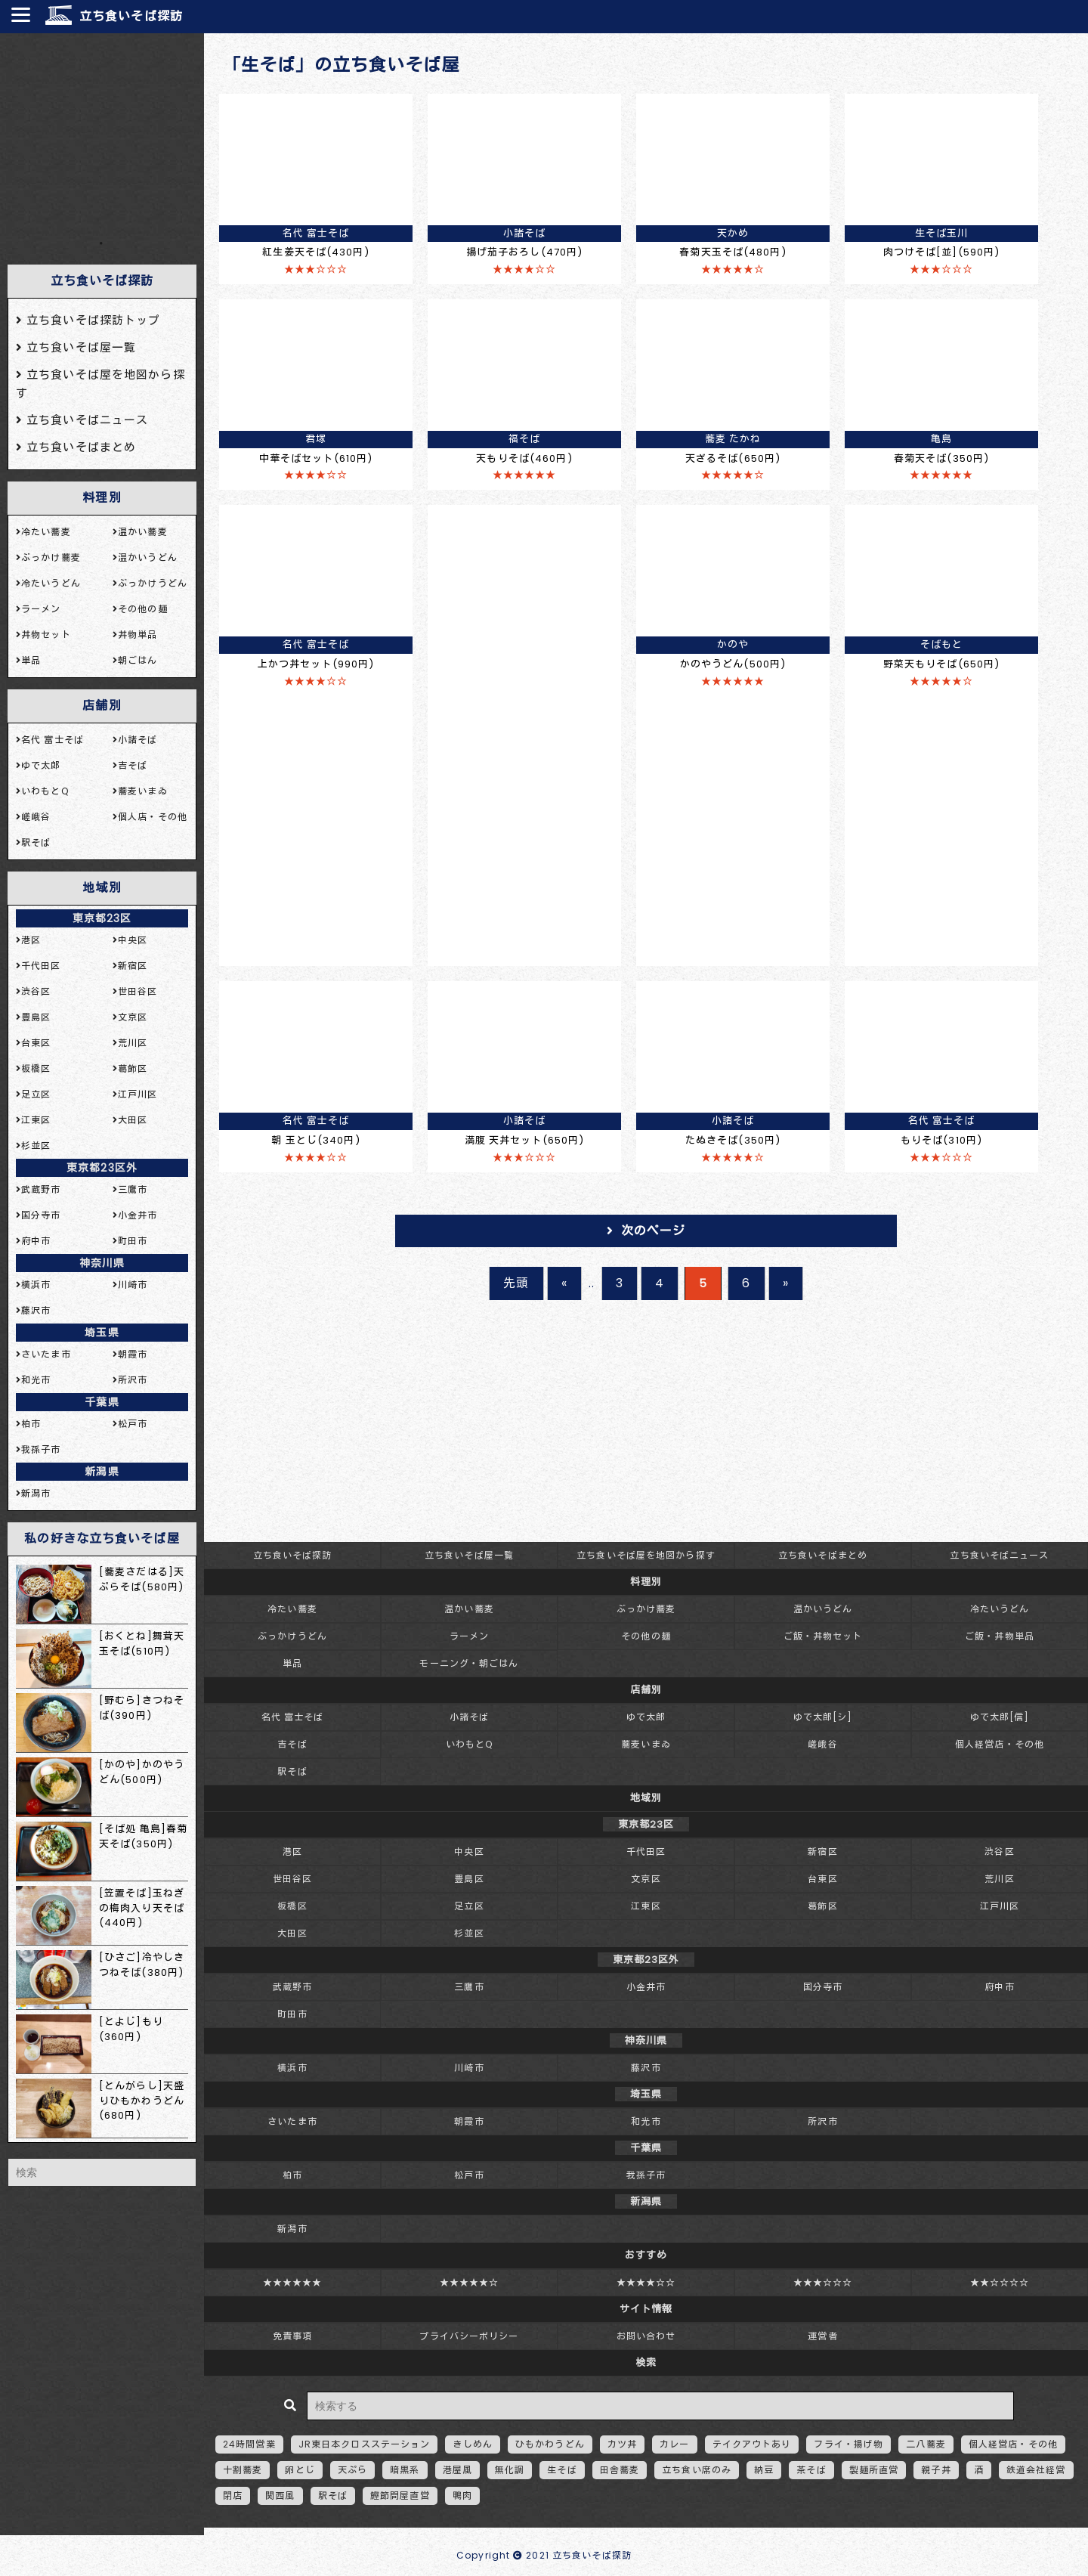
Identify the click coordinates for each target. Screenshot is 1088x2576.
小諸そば (469, 1717)
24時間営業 (249, 2444)
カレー (674, 2444)
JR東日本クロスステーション (364, 2444)
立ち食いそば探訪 (131, 16)
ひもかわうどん (550, 2444)
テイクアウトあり (752, 2444)
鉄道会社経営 (1036, 2469)
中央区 (469, 1851)
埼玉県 (102, 1332)
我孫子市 (646, 2175)
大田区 (292, 1933)
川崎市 (469, 2067)
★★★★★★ (293, 2282)
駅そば (292, 1771)
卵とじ (299, 2469)
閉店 (233, 2495)
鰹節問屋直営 (400, 2495)
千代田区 (646, 1851)
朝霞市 (469, 2121)
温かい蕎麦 (469, 1608)
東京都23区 (102, 918)
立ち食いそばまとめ (822, 1555)
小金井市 (646, 1986)
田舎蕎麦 (619, 2469)
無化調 (509, 2469)
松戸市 (469, 2175)
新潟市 (292, 2228)
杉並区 (469, 1933)
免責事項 (292, 2336)
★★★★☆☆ (646, 2282)
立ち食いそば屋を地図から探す (646, 1555)
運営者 (822, 2336)
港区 (292, 1851)
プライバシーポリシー (468, 2336)
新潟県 (102, 1471)
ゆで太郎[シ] (823, 1717)
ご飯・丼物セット (823, 1636)
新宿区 (822, 1851)
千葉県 (102, 1402)
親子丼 (935, 2469)
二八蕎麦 (925, 2444)
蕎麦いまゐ (646, 1744)
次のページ (653, 1231)
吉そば (292, 1744)
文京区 (645, 1878)
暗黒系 (404, 2469)
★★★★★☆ (469, 2282)
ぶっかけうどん (292, 1636)
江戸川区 (999, 1905)
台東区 (822, 1878)
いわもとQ (469, 1744)
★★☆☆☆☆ (1000, 2282)
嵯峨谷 (822, 1744)
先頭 (516, 1283)
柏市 (292, 2175)
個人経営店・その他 (999, 1744)
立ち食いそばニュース (999, 1555)
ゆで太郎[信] (1000, 1717)
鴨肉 (462, 2495)
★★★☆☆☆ (823, 2282)
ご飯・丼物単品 (999, 1636)
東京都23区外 (102, 1167)
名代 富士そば (292, 1717)
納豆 (764, 2469)
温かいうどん (823, 1608)
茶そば (811, 2469)
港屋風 (457, 2469)
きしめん (472, 2444)
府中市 (999, 1986)
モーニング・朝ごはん (468, 1663)
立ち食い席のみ (696, 2469)
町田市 (292, 2014)
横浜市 (292, 2067)
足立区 (469, 1905)
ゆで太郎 (646, 1717)
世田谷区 (292, 1878)
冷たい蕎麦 (292, 1608)
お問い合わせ (646, 2336)
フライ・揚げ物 (848, 2444)
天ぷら (352, 2469)
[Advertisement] (102, 135)
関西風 (280, 2495)
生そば (561, 2469)
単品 (292, 1663)
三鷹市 (469, 1986)
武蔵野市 (292, 1986)
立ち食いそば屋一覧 (469, 1555)
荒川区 (999, 1878)
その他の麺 (646, 1636)
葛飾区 (822, 1905)
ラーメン (469, 1636)
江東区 (645, 1905)
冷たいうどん (1000, 1608)
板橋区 (292, 1905)
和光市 (645, 2121)
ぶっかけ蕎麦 (646, 1608)
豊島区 (469, 1878)
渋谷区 (999, 1851)
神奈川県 (102, 1263)
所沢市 (822, 2121)
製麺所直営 (874, 2469)
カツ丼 (622, 2444)
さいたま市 (292, 2121)
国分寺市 (822, 1986)
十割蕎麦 (242, 2469)
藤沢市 (645, 2067)
